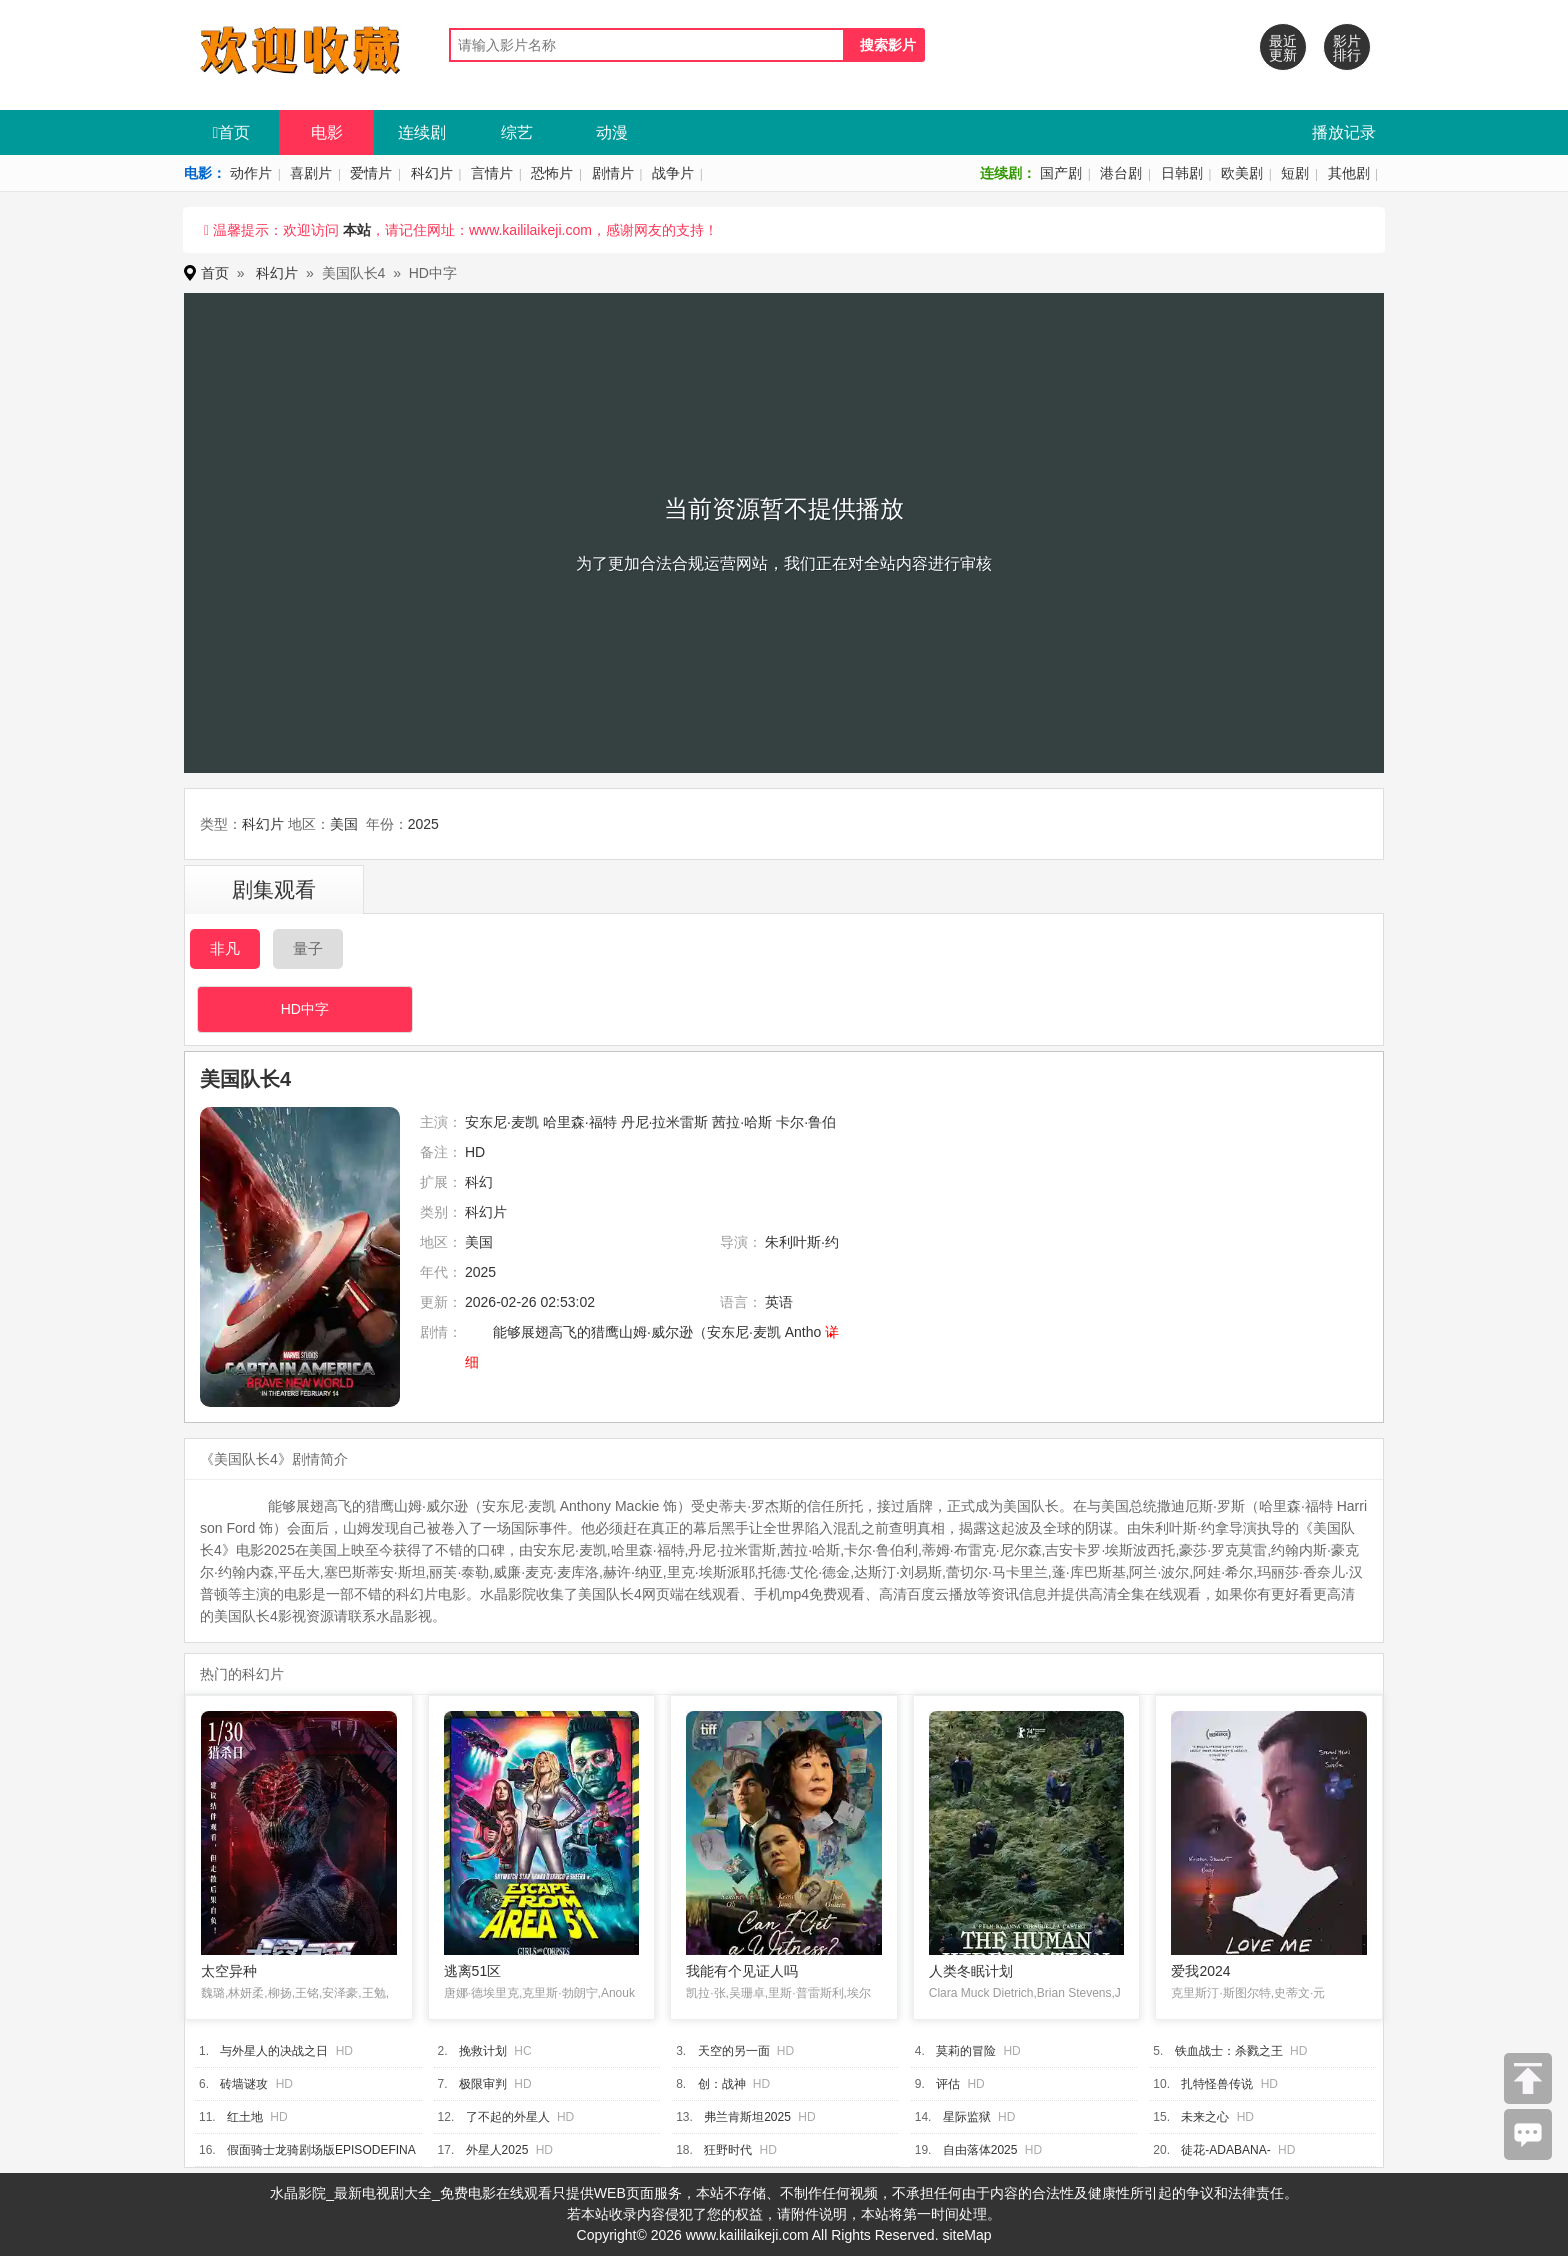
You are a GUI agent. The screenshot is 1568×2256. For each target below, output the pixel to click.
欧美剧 (1242, 173)
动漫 (612, 132)
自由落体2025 (980, 2150)
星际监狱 (967, 2117)
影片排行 (1347, 48)
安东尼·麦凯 (502, 1122)
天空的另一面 (734, 2051)
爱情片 (371, 173)
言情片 (492, 173)
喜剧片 (311, 173)
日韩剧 (1182, 173)
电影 (327, 132)
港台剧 (1121, 173)
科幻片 (432, 173)
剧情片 (613, 173)
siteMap (966, 2235)
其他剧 (1349, 173)
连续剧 (422, 132)
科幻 (479, 1182)
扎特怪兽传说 (1217, 2084)
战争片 (673, 173)
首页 (232, 132)
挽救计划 (483, 2051)
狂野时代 (728, 2150)
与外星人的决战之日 (274, 2051)
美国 (344, 824)
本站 (357, 230)
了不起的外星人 (508, 2117)
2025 (423, 824)
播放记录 (1344, 132)
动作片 (251, 173)
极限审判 (483, 2084)
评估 (948, 2084)
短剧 (1295, 173)
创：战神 (722, 2084)
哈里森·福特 (580, 1122)
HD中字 (305, 1009)
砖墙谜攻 (244, 2084)
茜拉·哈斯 (742, 1122)
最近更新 (1283, 48)
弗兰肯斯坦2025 (747, 2117)
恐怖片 (552, 173)
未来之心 (1205, 2117)
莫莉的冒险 (966, 2051)
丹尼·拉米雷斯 (665, 1122)
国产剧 (1061, 173)
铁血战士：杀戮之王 (1229, 2051)
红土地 (245, 2117)
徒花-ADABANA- (1225, 2150)
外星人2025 (497, 2150)
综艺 (517, 132)
